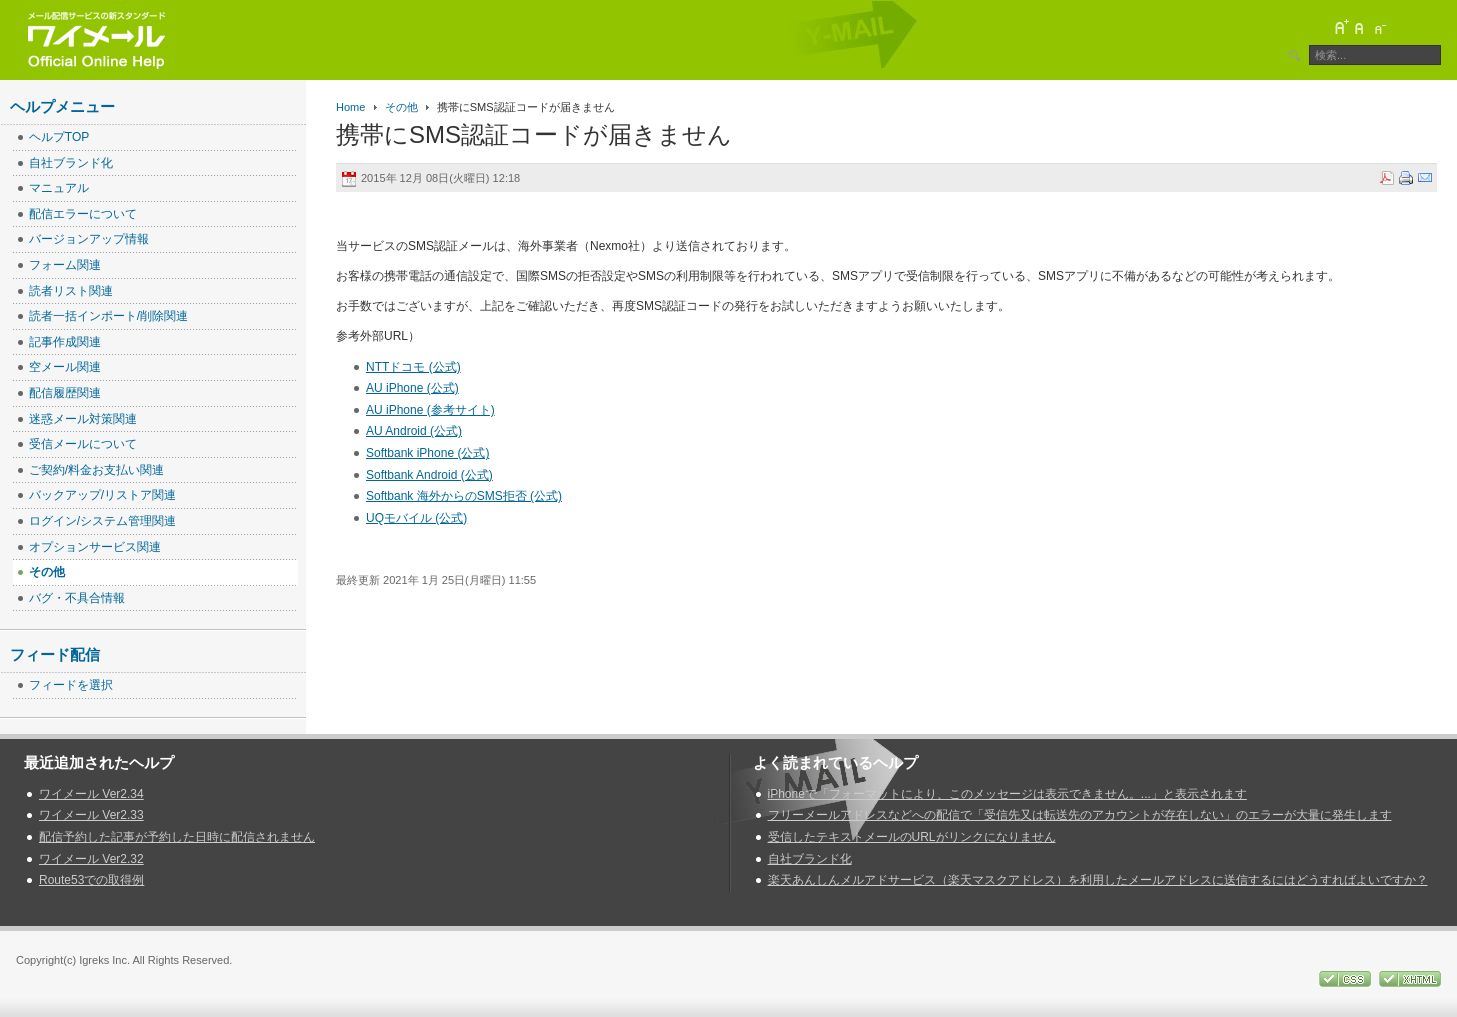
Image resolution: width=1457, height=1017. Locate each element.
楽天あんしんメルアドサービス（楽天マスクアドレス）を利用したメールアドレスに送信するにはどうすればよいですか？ (1098, 880)
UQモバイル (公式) (416, 518)
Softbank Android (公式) (429, 475)
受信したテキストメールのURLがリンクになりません (912, 837)
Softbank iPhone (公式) (427, 453)
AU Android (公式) (414, 431)
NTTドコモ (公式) (413, 367)
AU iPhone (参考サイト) (430, 410)
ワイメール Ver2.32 (91, 859)
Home (350, 107)
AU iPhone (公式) (412, 388)
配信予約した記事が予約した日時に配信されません (177, 837)
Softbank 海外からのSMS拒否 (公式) (464, 496)
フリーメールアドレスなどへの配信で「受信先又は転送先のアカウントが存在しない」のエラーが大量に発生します (1080, 815)
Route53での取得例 (91, 880)
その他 (401, 107)
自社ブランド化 (810, 859)
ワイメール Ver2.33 (91, 815)
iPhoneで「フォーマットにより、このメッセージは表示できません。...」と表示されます (1007, 794)
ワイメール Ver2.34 (91, 794)
